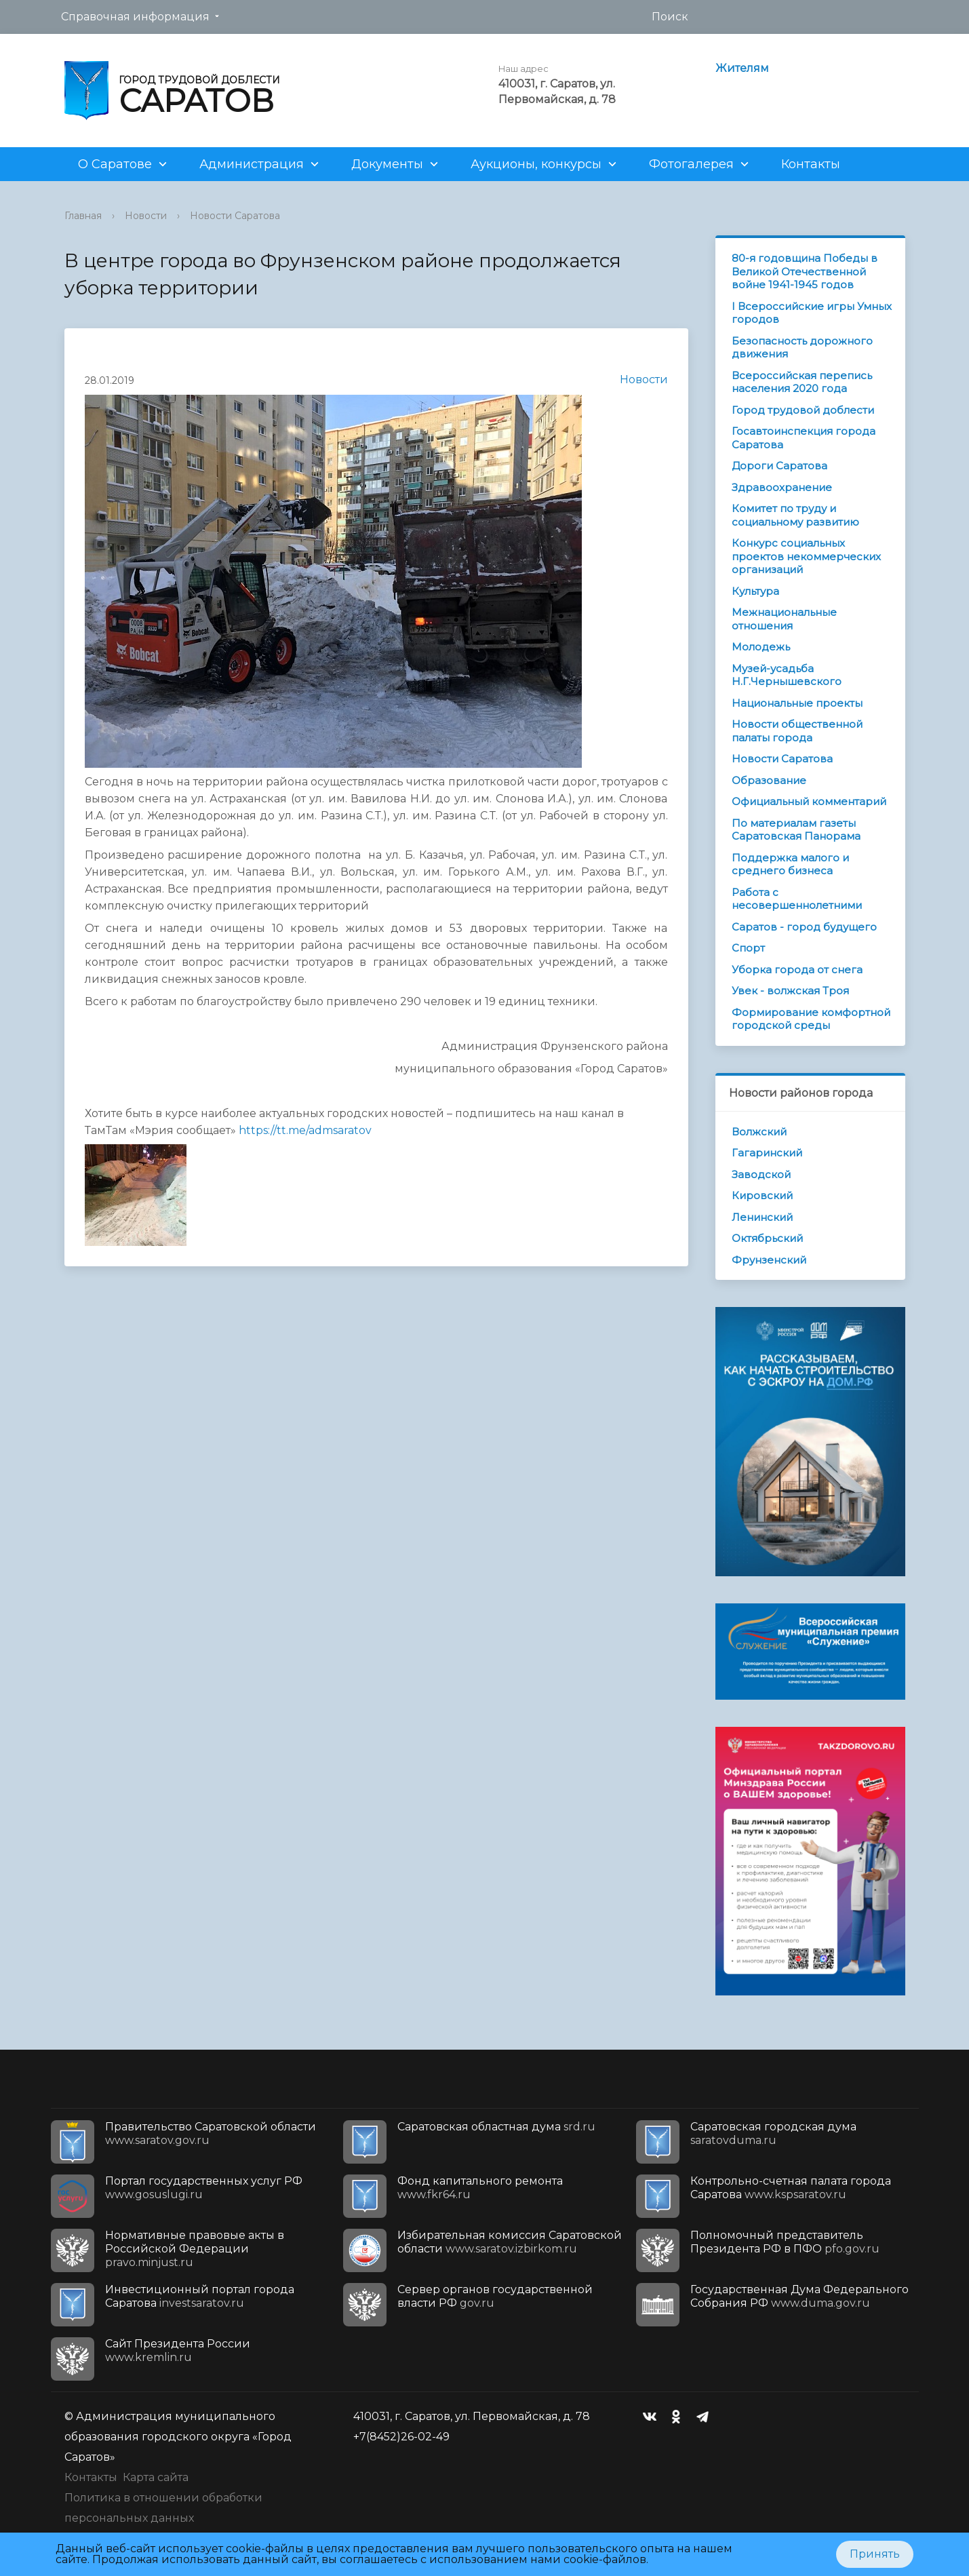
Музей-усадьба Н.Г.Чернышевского (787, 675)
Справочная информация (135, 16)
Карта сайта (156, 2477)
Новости (146, 216)
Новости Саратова (235, 216)
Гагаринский (767, 1152)
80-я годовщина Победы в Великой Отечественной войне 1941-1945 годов (804, 271)
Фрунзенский (769, 1259)
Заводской (761, 1174)
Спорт (748, 947)
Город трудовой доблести (803, 410)
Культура (755, 591)
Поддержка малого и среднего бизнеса (790, 864)
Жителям (742, 68)
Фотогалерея (691, 164)
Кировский (762, 1195)
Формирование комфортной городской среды (811, 1019)
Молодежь (761, 646)
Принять (875, 2554)
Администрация (251, 164)
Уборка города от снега (797, 969)
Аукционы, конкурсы (536, 164)
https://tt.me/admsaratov (305, 1130)
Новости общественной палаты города (797, 731)
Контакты (810, 164)
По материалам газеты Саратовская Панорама (796, 830)
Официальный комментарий (809, 801)
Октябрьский (767, 1238)
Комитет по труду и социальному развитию (795, 515)
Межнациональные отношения (784, 619)
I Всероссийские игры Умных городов (812, 313)
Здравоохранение (782, 487)
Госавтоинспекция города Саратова (803, 438)
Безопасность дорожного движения (802, 347)
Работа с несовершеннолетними (797, 899)
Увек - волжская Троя (790, 990)
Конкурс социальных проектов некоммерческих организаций (806, 556)
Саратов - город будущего (804, 926)
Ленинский (762, 1217)
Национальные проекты (797, 703)
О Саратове (115, 164)
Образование (769, 780)
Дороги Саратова (779, 465)
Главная (83, 216)
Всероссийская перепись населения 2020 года (802, 382)
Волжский (759, 1131)
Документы (387, 164)
